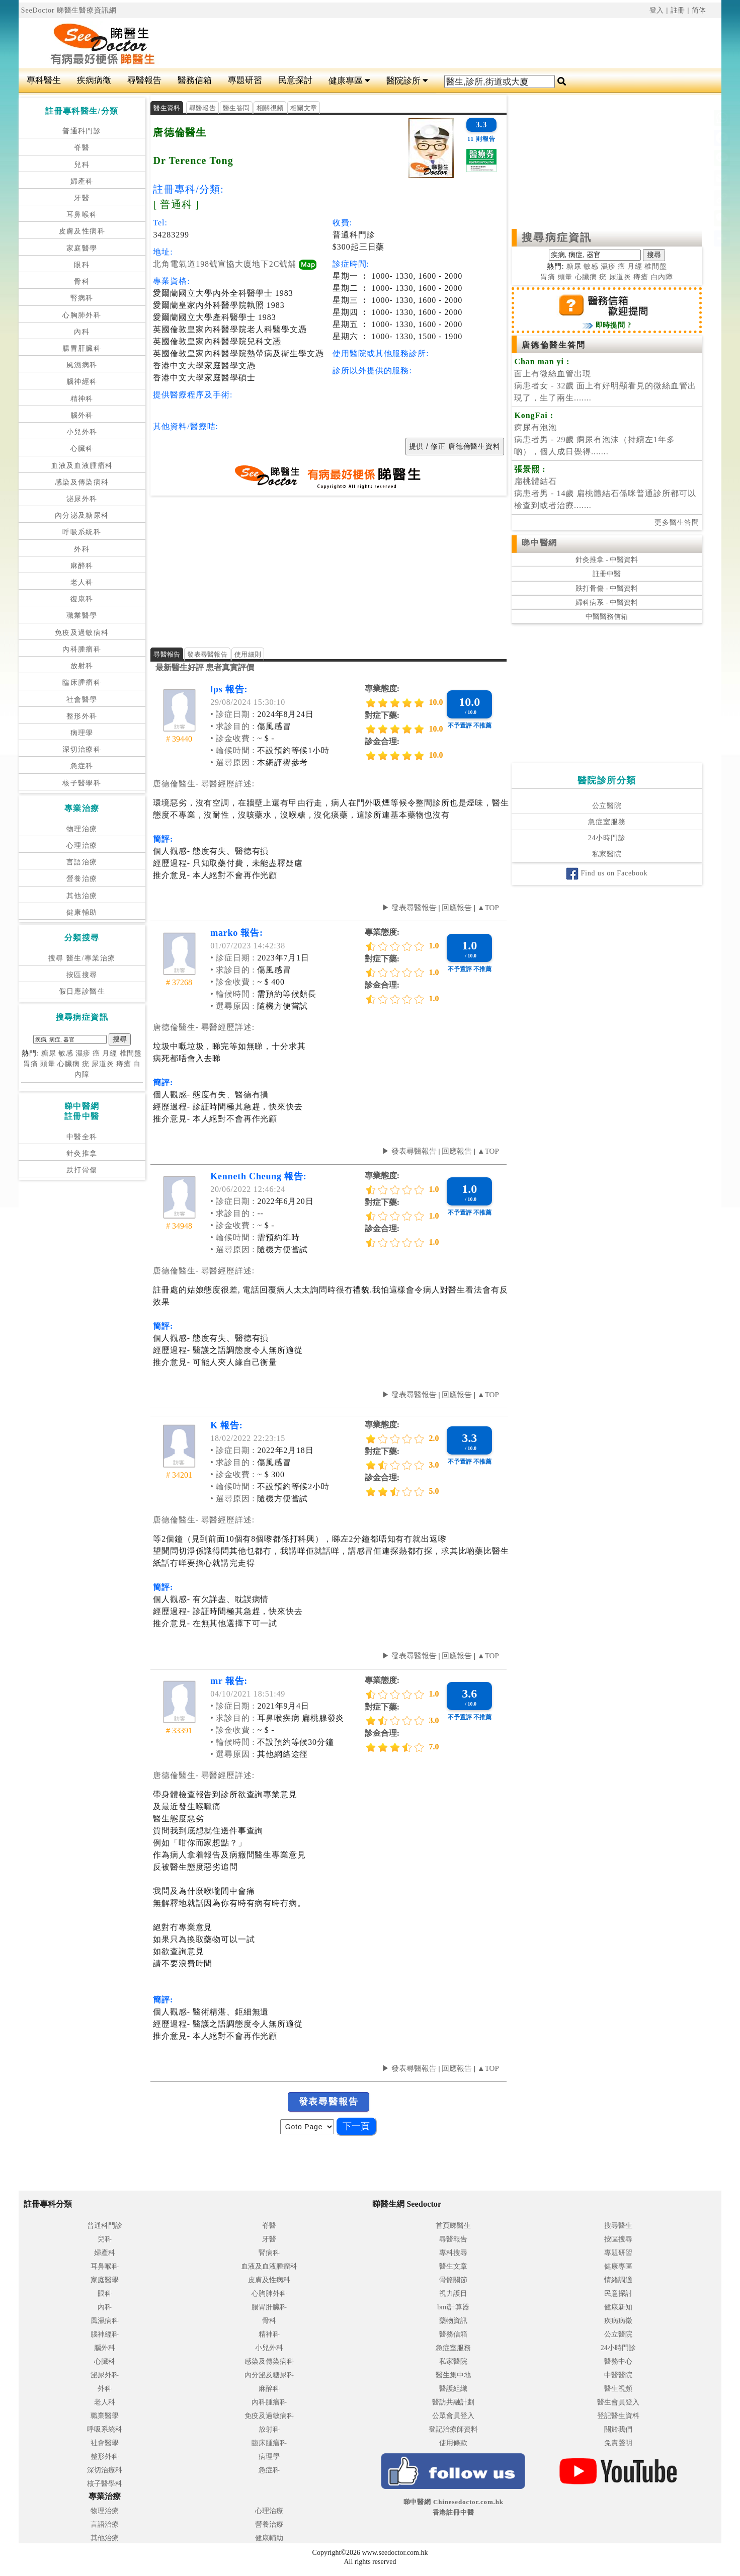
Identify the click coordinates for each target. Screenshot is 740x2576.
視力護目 (453, 2293)
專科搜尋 (453, 2253)
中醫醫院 (618, 2375)
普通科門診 (81, 131)
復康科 (82, 599)
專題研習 (245, 80)
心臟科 (82, 448)
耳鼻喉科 (82, 214)
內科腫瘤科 (81, 649)
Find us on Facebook (606, 873)
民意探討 (295, 80)
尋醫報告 (144, 80)
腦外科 (82, 415)
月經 (109, 1053)
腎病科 (82, 298)
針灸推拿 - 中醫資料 (606, 560)
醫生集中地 (453, 2375)
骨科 (82, 281)
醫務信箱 (195, 80)
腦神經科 (82, 381)
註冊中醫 (607, 574)
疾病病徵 (94, 80)
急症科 (82, 766)
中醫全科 (82, 1137)
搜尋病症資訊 (557, 237)
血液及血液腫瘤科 (82, 465)
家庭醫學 (82, 248)
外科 (82, 549)
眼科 (82, 265)
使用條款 (453, 2443)
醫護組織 (453, 2388)
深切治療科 (81, 749)
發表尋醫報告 (207, 654)
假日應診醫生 (82, 991)
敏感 (65, 1053)
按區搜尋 (82, 975)
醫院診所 (407, 81)
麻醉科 (82, 566)
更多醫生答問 (676, 522)
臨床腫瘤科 (81, 682)
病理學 (82, 733)
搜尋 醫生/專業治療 (81, 958)
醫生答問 (236, 108)
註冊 (678, 10)
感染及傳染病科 (82, 482)
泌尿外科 (82, 499)
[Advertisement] (429, 43)
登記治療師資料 (453, 2429)
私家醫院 (607, 854)
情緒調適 (618, 2280)
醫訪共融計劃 (453, 2402)
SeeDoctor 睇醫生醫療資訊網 (69, 10)
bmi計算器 (453, 2307)
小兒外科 (82, 432)
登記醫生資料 (618, 2416)
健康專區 (349, 81)
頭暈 (47, 1064)
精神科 (82, 399)
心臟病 (68, 1064)
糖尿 (48, 1053)
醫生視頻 (618, 2388)
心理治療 (82, 845)
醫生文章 (453, 2266)
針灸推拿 (82, 1153)
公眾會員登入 (453, 2416)
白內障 (662, 277)
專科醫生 (44, 80)
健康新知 (618, 2307)
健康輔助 (82, 912)
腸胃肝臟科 (81, 348)
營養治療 (82, 878)
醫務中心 (618, 2361)
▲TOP (487, 908)
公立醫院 (607, 806)
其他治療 (82, 896)
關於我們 (618, 2429)
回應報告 (457, 908)
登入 (657, 10)
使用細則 (247, 654)
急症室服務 (606, 822)
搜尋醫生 (618, 2225)
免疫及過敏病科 (82, 632)
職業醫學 (82, 615)
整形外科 (82, 716)
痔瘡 (123, 1064)
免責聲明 (618, 2443)
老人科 (82, 582)
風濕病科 (82, 365)
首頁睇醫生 (453, 2225)
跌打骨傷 (82, 1170)
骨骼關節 (453, 2280)
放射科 (82, 666)
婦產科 (82, 181)
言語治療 (82, 862)
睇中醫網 (539, 542)
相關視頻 (270, 108)
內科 (82, 332)
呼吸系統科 (81, 532)
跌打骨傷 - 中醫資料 (606, 588)
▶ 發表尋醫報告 (409, 908)
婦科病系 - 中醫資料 (606, 602)
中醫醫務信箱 (607, 616)
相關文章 (303, 108)
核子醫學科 (81, 783)
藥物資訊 (453, 2320)
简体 (699, 10)
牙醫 (82, 198)
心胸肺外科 (81, 315)
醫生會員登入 (618, 2402)
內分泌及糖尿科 (82, 515)
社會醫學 (82, 699)
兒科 (82, 165)
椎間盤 (131, 1053)
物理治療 (82, 829)
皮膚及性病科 (82, 231)
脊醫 (82, 147)
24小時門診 (607, 838)
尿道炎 (103, 1064)
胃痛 (30, 1064)
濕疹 (83, 1053)
